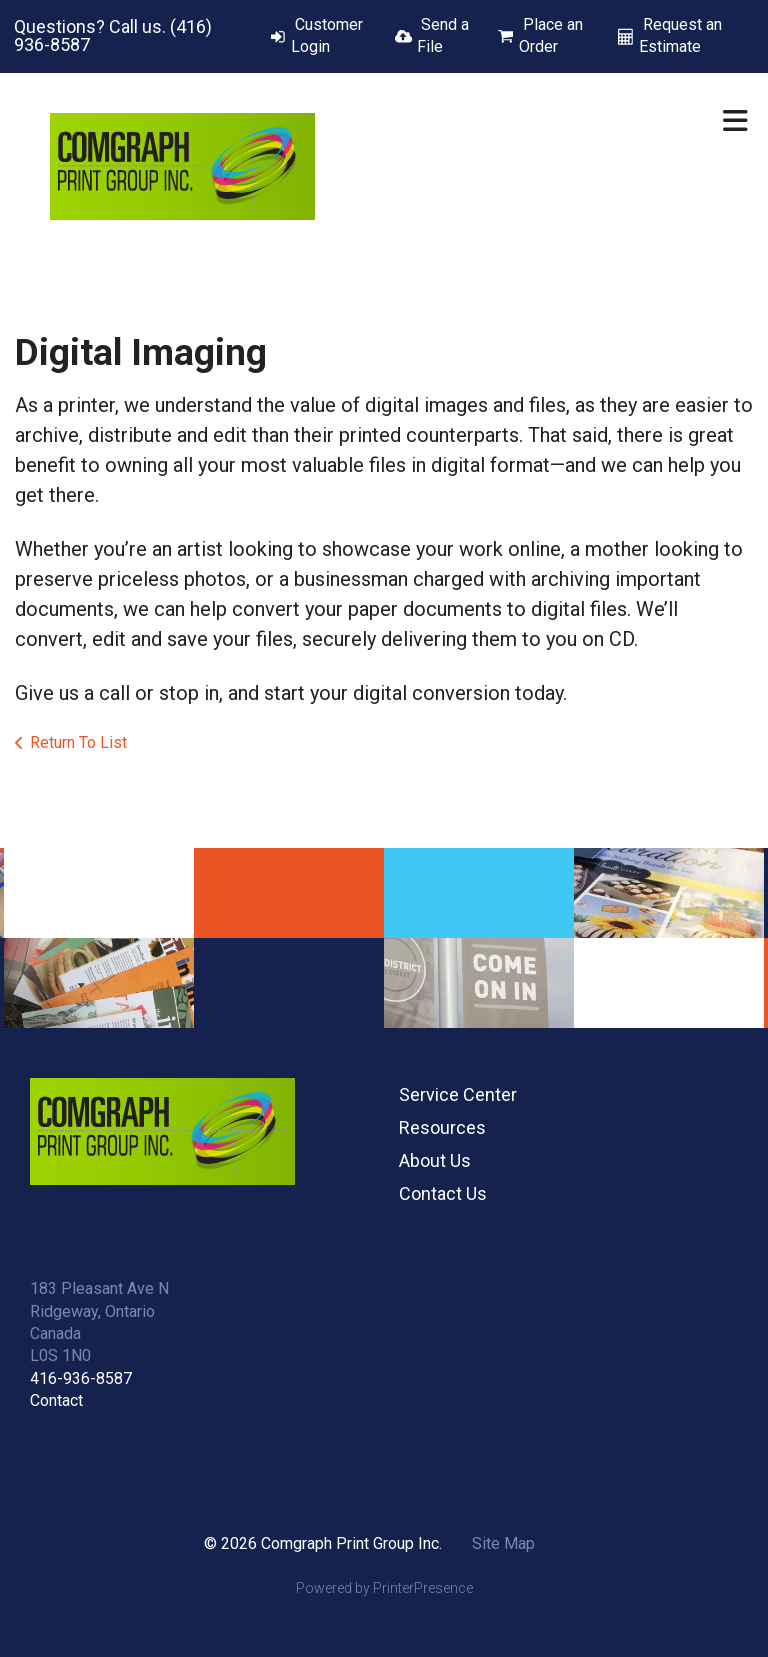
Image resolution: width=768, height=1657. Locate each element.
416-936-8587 (81, 1378)
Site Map (503, 1543)
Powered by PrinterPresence (384, 1588)
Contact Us (443, 1193)
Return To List (78, 742)
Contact (56, 1400)
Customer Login (327, 35)
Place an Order (551, 35)
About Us (435, 1160)
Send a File (443, 35)
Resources (442, 1127)
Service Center (458, 1094)
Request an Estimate (680, 35)
